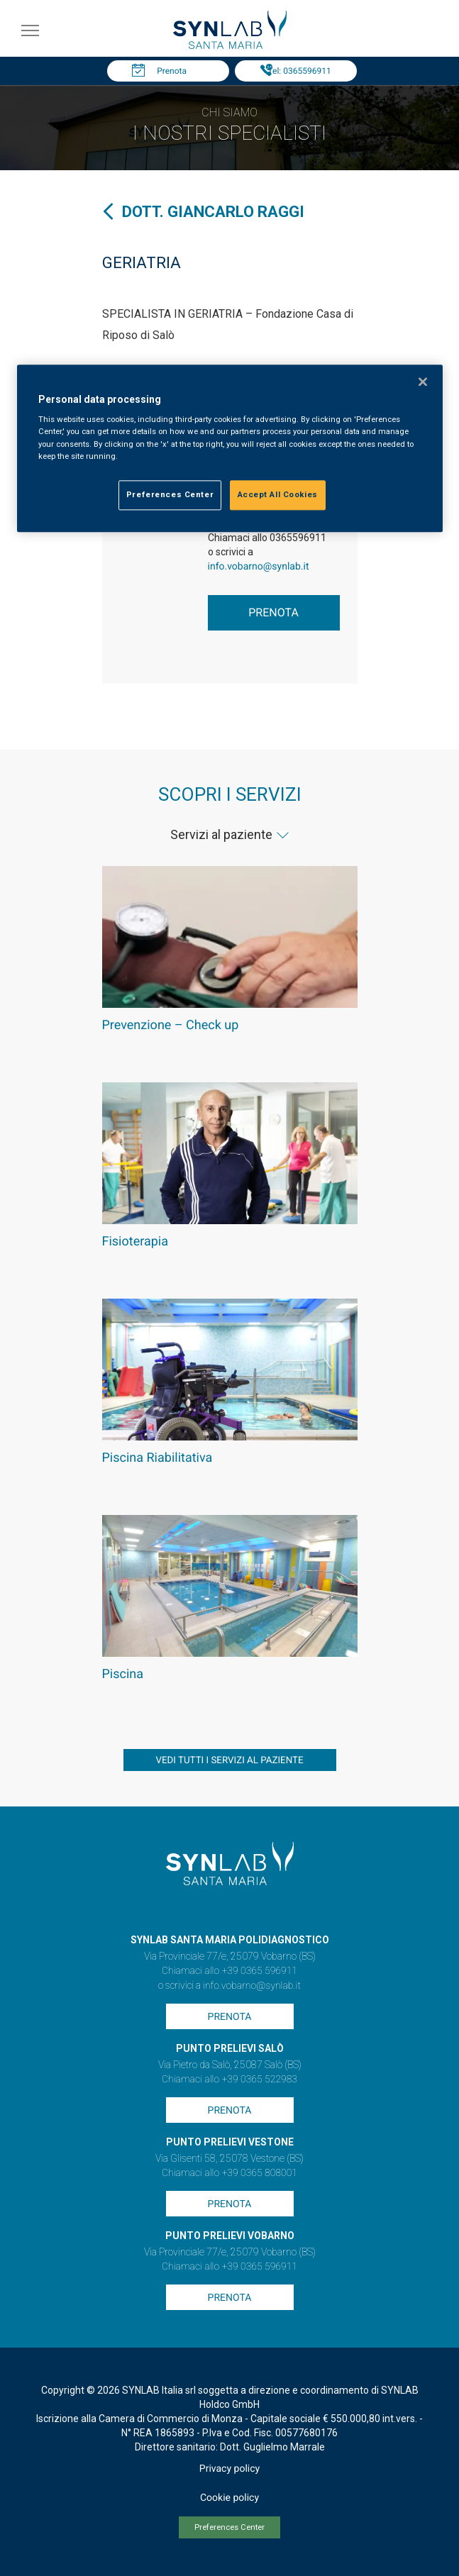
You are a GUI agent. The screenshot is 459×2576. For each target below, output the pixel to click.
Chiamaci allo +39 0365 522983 (229, 2079)
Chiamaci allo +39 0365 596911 (229, 1971)
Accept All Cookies (278, 494)
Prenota (172, 71)
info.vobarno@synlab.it (258, 566)
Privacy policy (229, 2469)
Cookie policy (229, 2498)
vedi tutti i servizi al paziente (230, 1760)
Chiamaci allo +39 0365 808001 (229, 2173)
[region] (230, 448)
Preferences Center (229, 2527)
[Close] (422, 381)
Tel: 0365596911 (299, 71)
